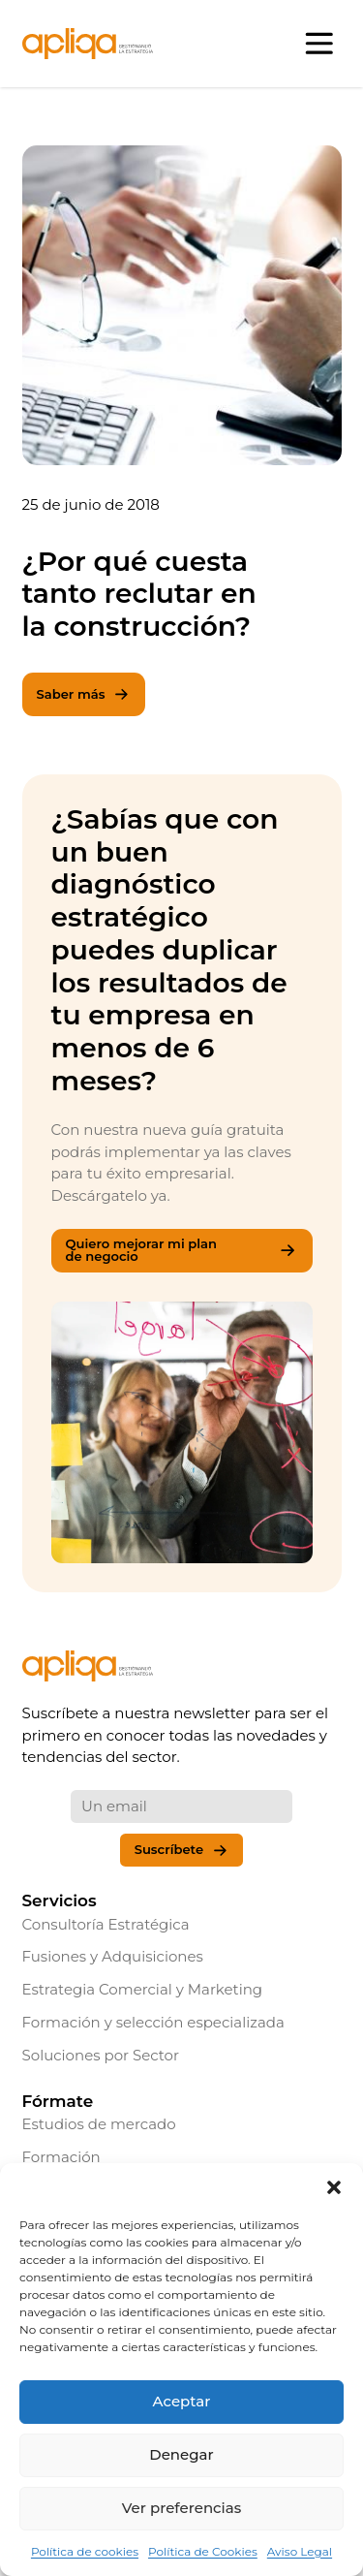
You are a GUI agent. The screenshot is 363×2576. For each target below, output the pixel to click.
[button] (334, 2187)
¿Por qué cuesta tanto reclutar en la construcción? (139, 595)
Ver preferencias (181, 2507)
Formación (61, 2157)
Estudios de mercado (99, 2124)
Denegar (181, 2454)
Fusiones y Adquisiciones (112, 1956)
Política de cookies (84, 2551)
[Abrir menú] (320, 44)
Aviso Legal (299, 2551)
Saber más (84, 694)
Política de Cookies (202, 2551)
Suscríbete (182, 1850)
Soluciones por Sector (101, 2055)
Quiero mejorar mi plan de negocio (182, 1250)
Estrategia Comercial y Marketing (142, 1989)
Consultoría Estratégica (106, 1924)
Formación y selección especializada (153, 2022)
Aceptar (182, 2401)
